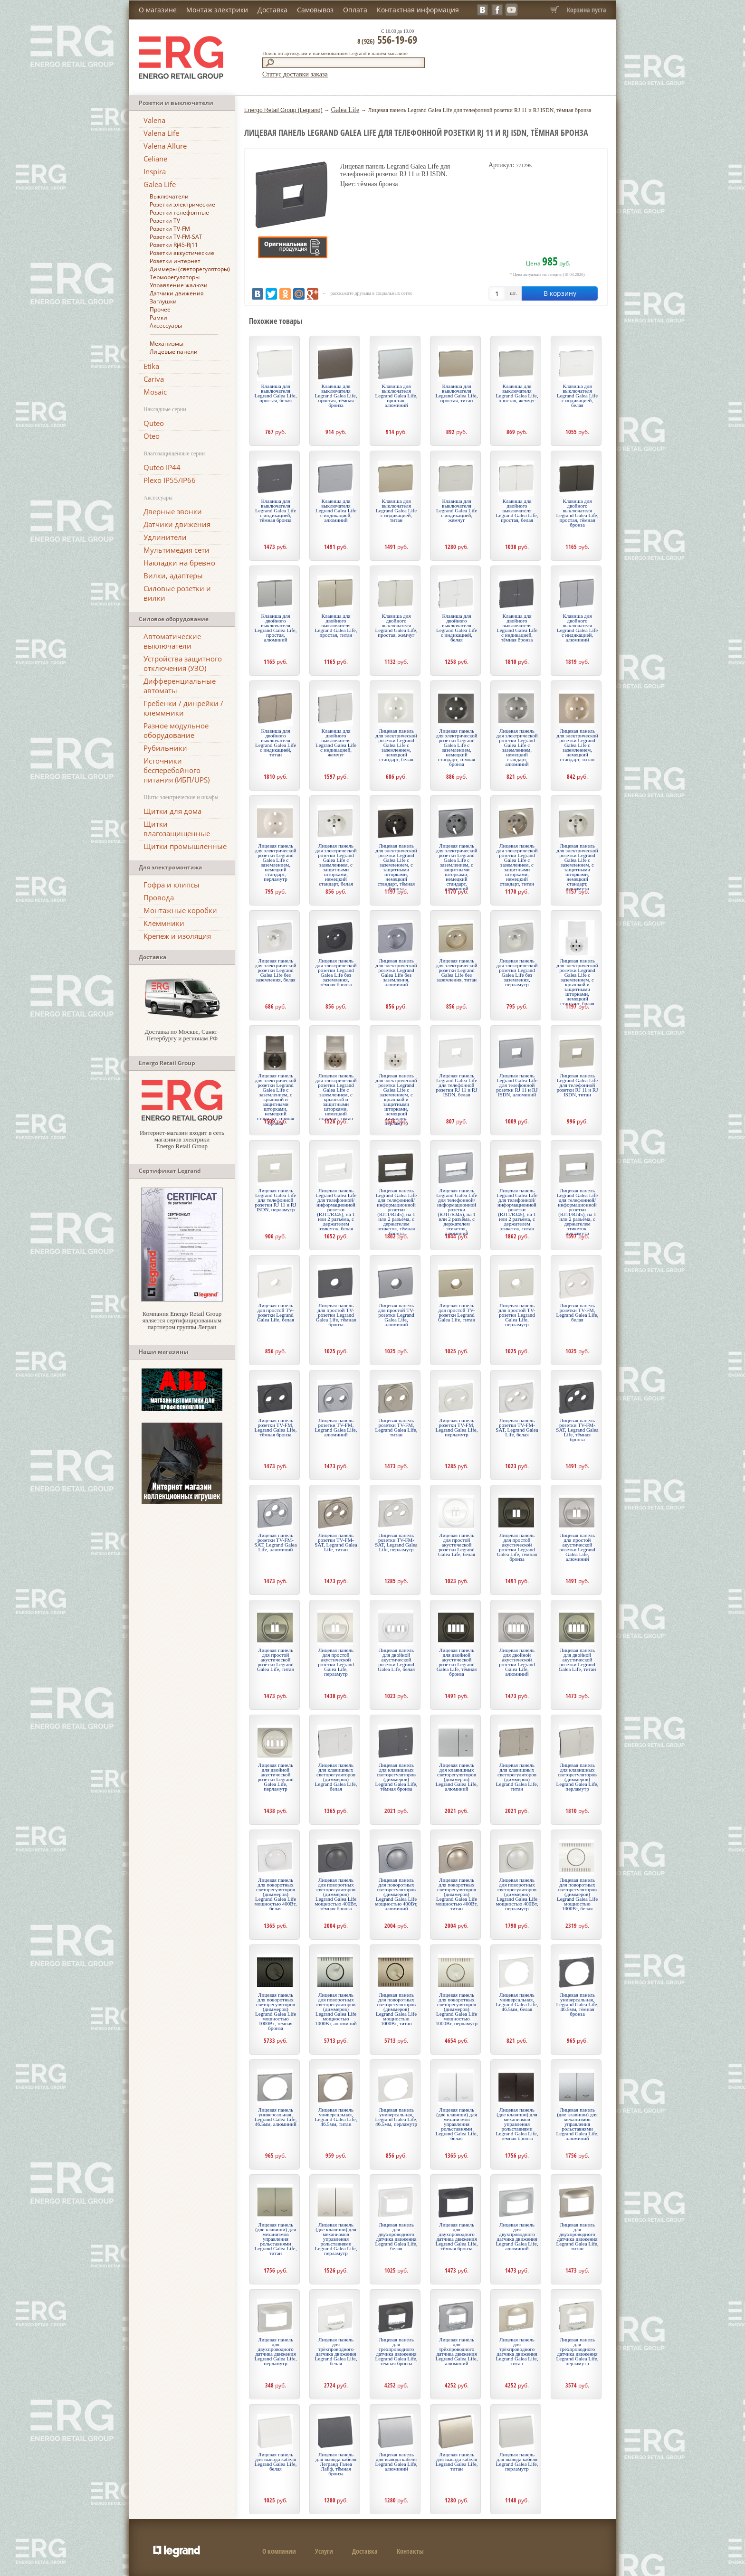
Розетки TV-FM (170, 229)
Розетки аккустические (182, 253)
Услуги (324, 2551)
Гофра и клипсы (171, 884)
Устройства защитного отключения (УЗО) (182, 663)
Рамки (158, 317)
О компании (279, 2551)
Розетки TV (165, 221)
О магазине (158, 9)
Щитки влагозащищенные (176, 828)
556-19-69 (387, 39)
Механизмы (166, 344)
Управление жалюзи (179, 285)
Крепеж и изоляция (177, 936)
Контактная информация (418, 9)
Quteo (153, 423)
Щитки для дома (172, 811)
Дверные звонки (172, 511)
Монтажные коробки (180, 910)
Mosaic (155, 391)
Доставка (272, 9)
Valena (154, 120)
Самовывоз (315, 9)
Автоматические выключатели (172, 641)
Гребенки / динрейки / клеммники (183, 707)
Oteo (151, 436)
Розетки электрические (182, 204)
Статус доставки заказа (295, 74)
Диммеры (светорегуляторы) (190, 269)
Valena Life (161, 133)
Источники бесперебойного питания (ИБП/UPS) (176, 770)
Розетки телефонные (179, 212)
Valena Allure (165, 146)
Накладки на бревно (179, 562)
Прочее (160, 309)
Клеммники (163, 923)
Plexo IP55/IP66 (169, 480)
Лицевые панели (174, 352)
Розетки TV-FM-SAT (176, 237)
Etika (151, 366)
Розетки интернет (175, 261)
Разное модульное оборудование (176, 730)
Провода (158, 897)
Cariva (153, 379)
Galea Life (159, 184)
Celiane (155, 158)
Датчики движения (177, 293)
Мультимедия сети (176, 550)
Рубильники (165, 748)
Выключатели (169, 196)
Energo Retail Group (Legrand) (283, 110)
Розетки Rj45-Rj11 (174, 245)
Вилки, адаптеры (173, 575)
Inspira (154, 171)
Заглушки (163, 301)
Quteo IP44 (162, 467)
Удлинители (165, 537)
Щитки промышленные (185, 846)
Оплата (355, 9)
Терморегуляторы (175, 277)
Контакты (410, 2551)
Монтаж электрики (217, 9)
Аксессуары (166, 325)
